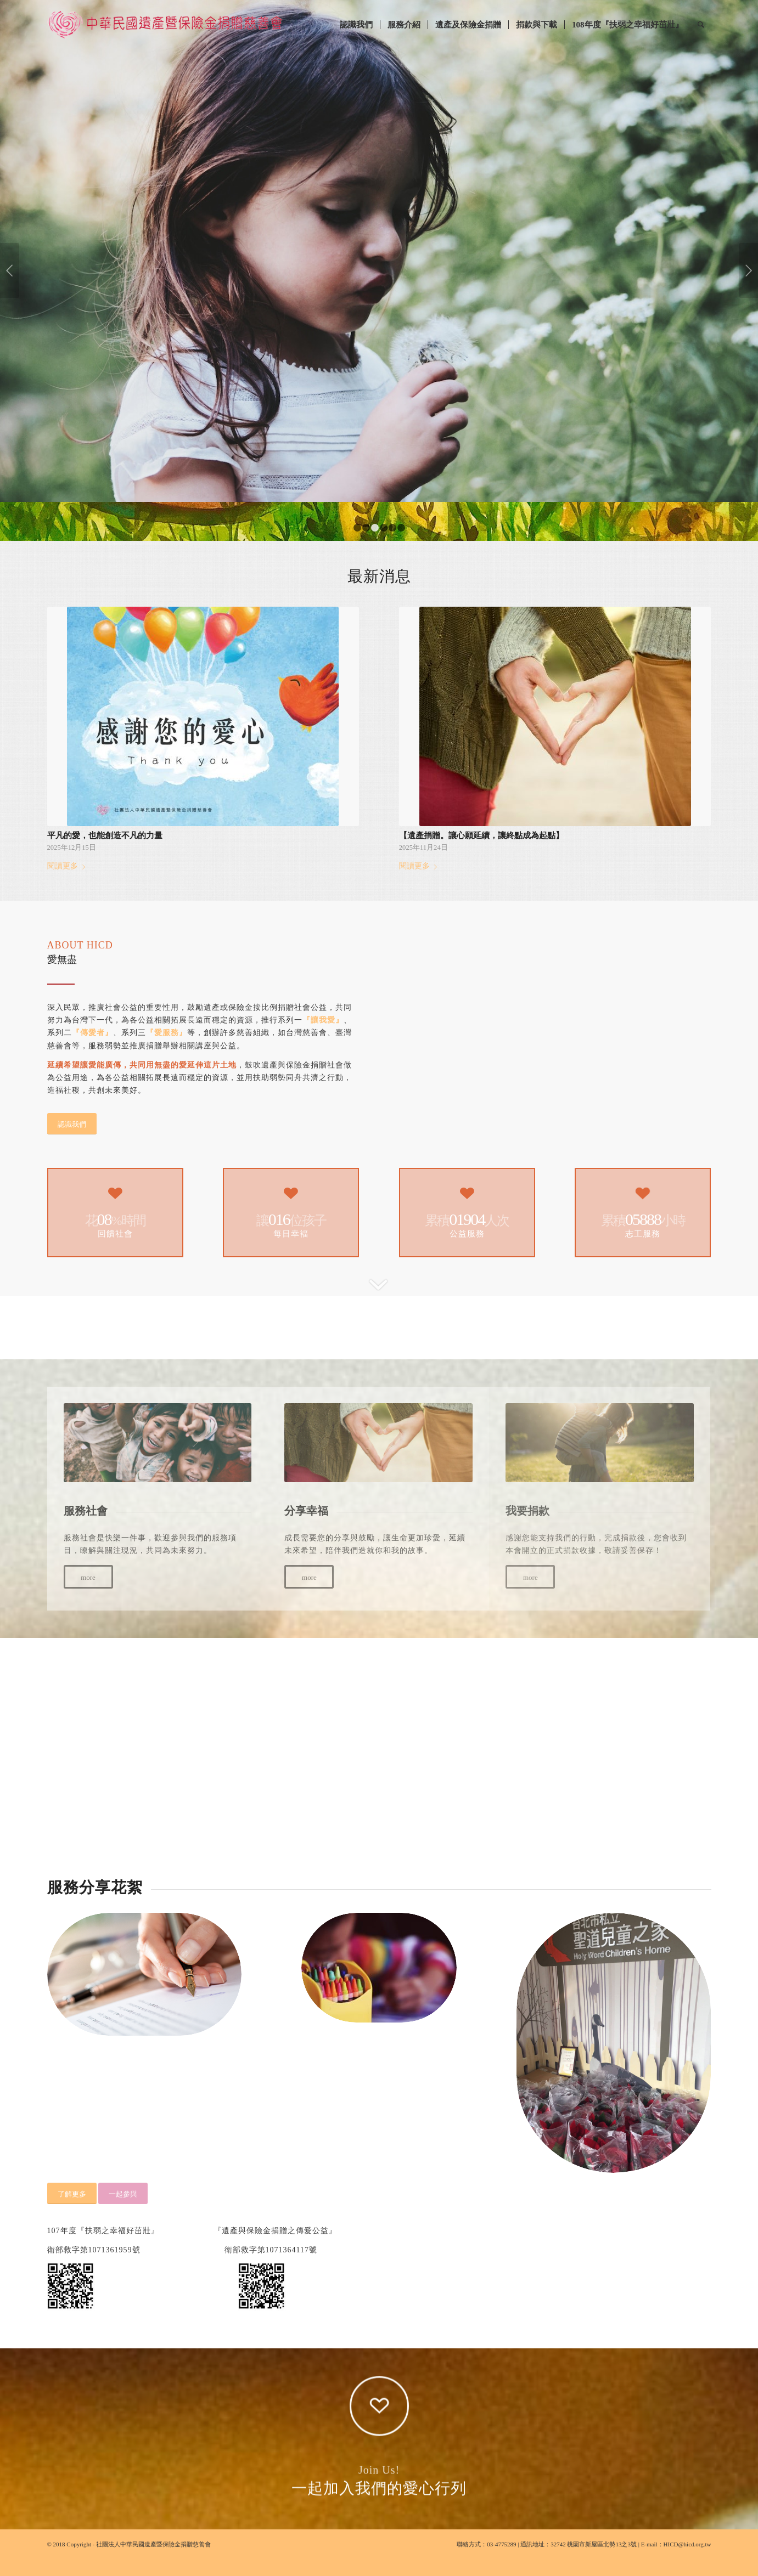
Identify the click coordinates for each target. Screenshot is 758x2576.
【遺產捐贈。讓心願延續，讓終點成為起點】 (481, 852)
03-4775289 (501, 2560)
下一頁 (748, 278)
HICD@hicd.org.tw (687, 2560)
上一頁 (9, 278)
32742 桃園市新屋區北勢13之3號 (594, 2560)
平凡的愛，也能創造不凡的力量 (104, 852)
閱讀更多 (68, 883)
